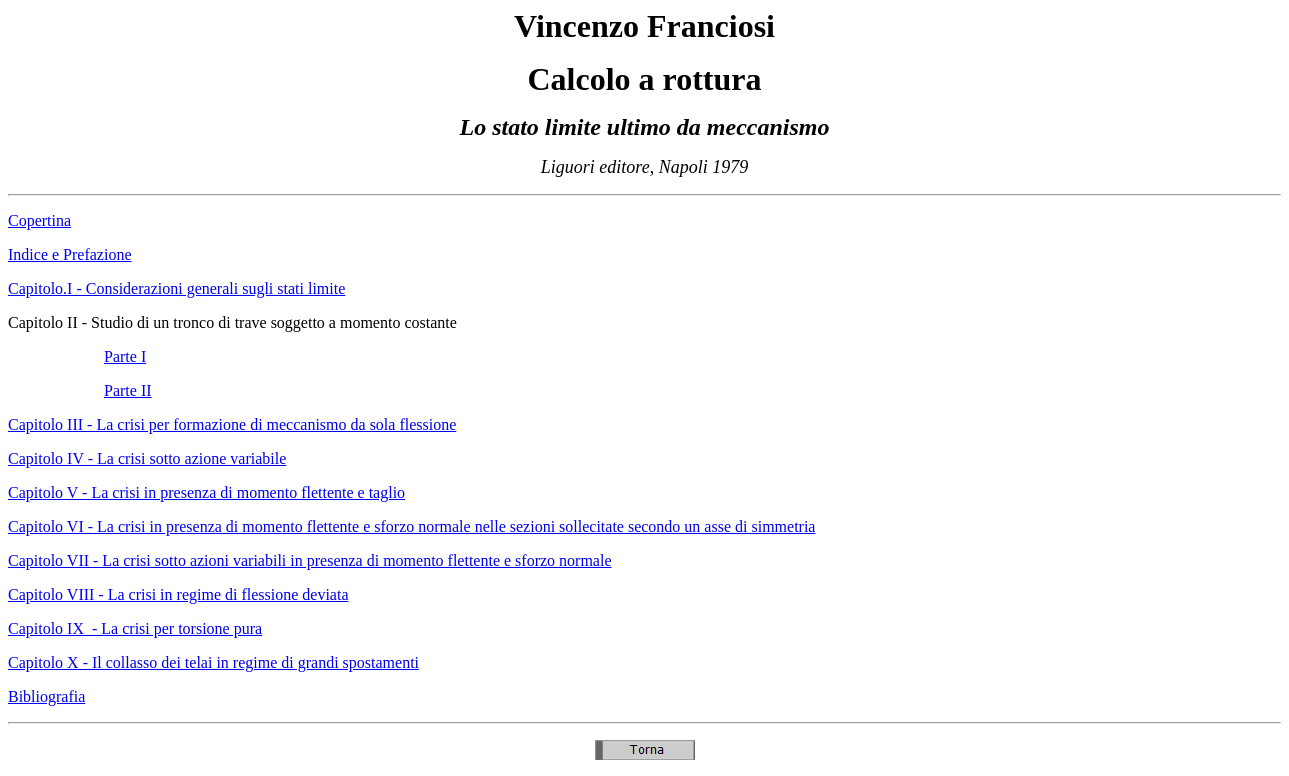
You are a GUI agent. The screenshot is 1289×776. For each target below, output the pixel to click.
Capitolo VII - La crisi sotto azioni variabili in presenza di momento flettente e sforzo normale (310, 560)
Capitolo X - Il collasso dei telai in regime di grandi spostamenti (213, 662)
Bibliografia (46, 696)
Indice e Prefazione (69, 254)
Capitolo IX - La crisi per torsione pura (135, 628)
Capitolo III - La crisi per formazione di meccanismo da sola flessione (232, 424)
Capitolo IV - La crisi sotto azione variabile (147, 458)
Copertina (39, 220)
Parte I (125, 356)
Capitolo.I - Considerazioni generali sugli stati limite (176, 288)
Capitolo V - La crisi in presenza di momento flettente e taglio (206, 492)
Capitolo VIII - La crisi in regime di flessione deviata (178, 594)
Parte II (128, 390)
